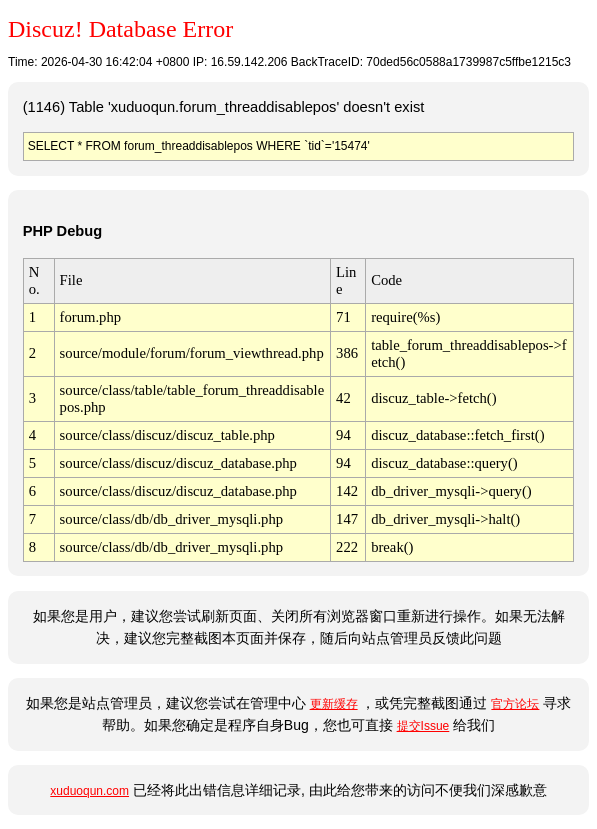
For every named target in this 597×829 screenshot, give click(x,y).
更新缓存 (334, 704)
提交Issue (423, 726)
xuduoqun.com (89, 791)
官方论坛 (515, 704)
